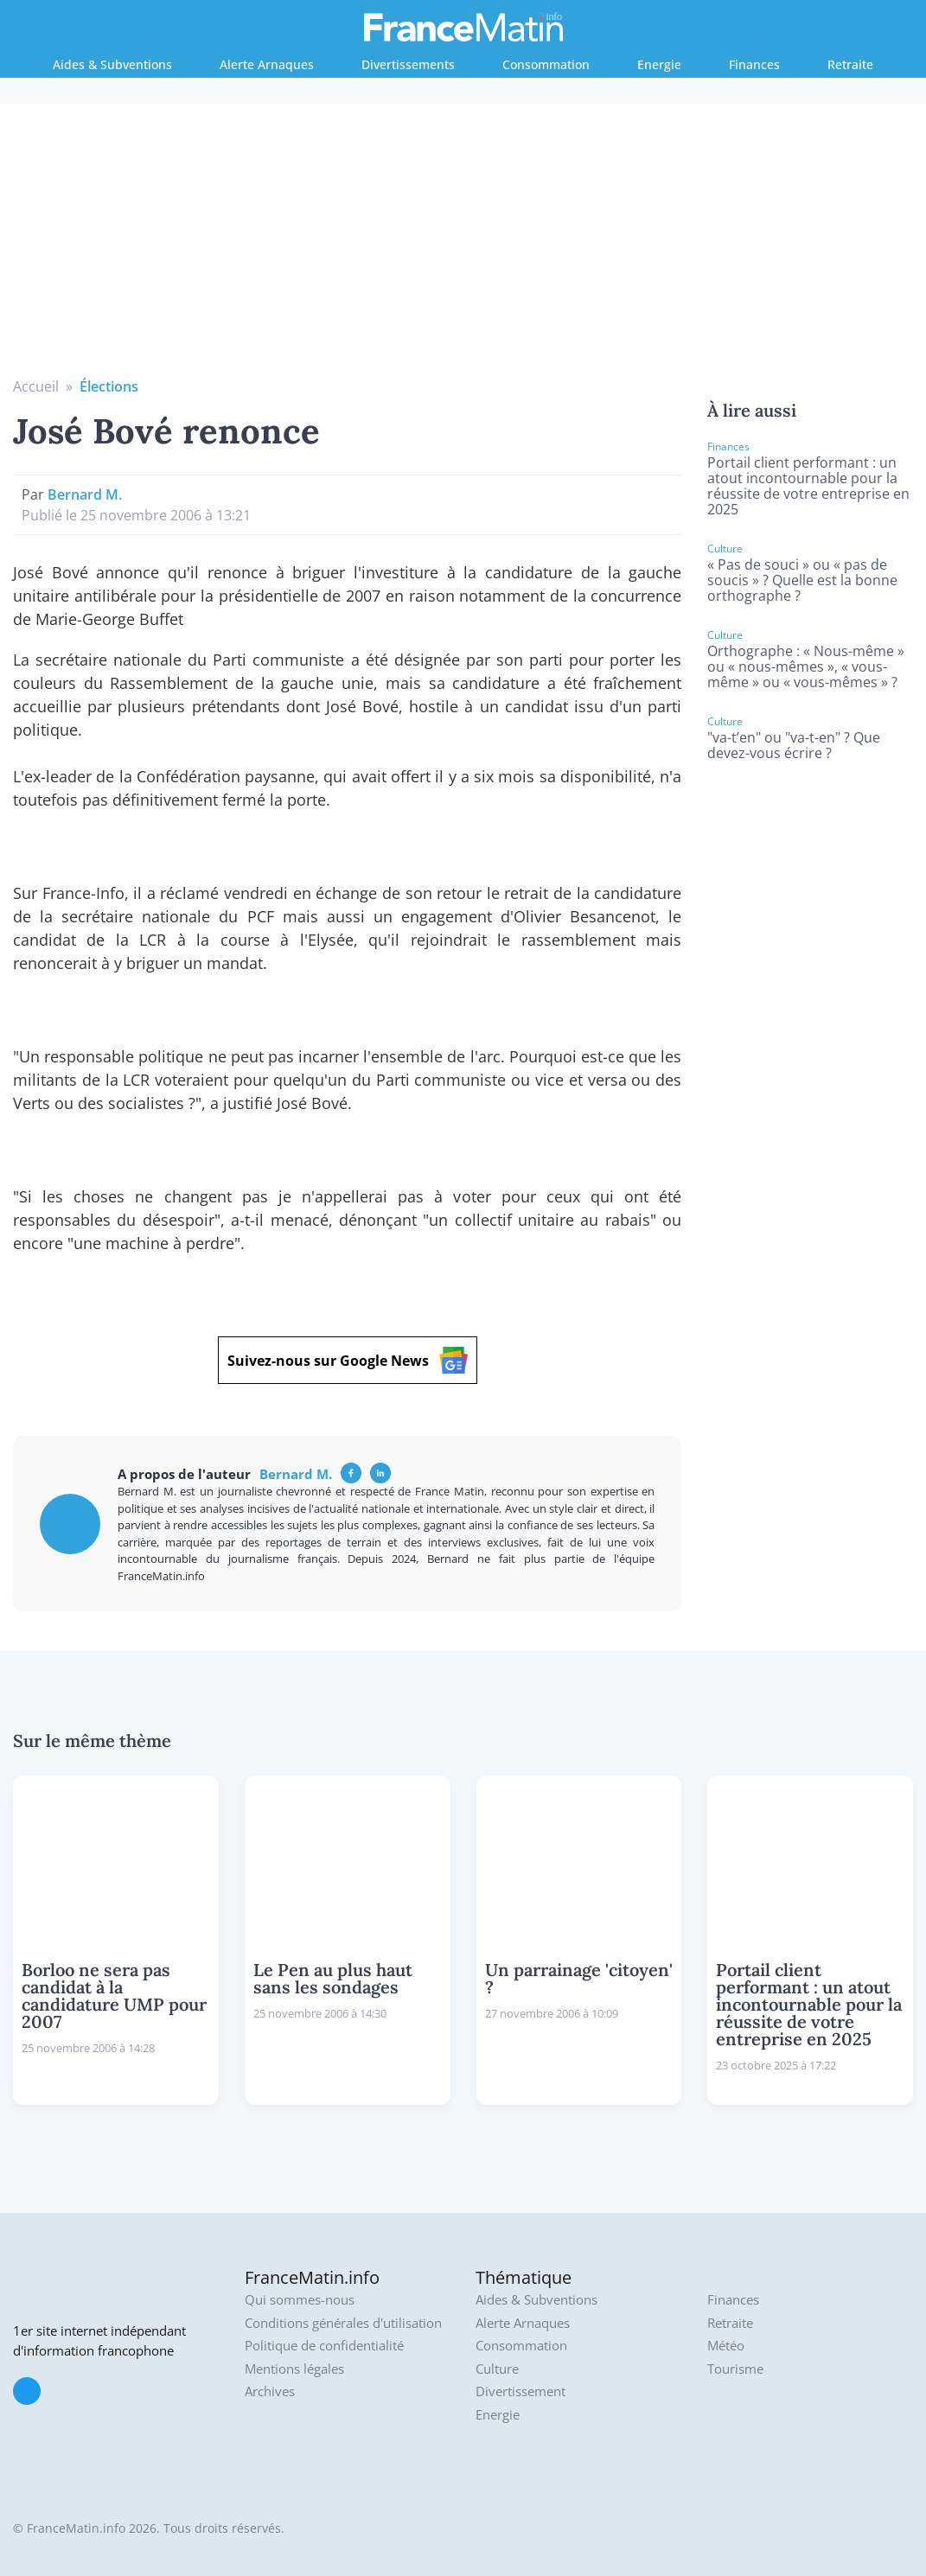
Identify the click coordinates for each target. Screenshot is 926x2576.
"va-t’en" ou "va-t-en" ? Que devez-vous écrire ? (793, 745)
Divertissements (408, 64)
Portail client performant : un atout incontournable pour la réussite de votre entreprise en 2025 (808, 486)
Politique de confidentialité (324, 2345)
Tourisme (735, 2369)
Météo (725, 2345)
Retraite (850, 64)
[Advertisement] (463, 246)
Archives (270, 2391)
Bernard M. (85, 494)
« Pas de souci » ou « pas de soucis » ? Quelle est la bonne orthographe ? (802, 580)
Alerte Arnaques (267, 64)
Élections (109, 386)
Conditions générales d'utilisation (343, 2323)
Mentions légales (294, 2369)
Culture (497, 2369)
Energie (659, 64)
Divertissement (520, 2391)
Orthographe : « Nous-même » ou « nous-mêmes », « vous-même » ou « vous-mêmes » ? (805, 666)
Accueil (36, 386)
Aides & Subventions (112, 64)
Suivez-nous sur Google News (347, 1360)
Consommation (546, 64)
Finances (754, 64)
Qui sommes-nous (299, 2300)
